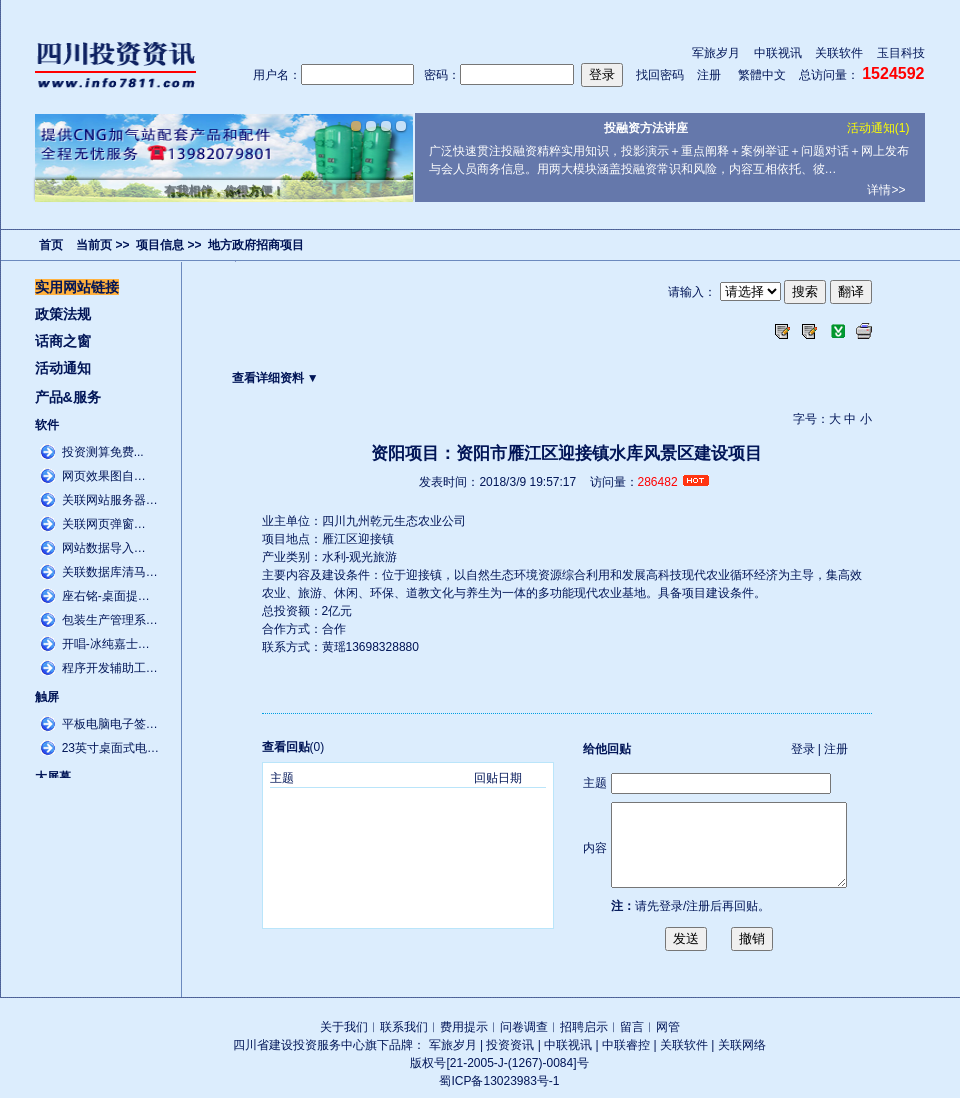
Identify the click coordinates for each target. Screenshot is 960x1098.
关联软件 (839, 53)
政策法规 (63, 314)
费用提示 (464, 1027)
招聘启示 (584, 1027)
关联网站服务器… (110, 500)
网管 (668, 1027)
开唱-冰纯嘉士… (106, 644)
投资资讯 (510, 1045)
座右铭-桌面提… (106, 596)
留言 (632, 1027)
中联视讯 (778, 53)
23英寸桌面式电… (110, 748)
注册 (709, 75)
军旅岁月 (716, 53)
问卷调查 (524, 1027)
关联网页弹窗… (104, 524)
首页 (51, 245)
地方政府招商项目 (256, 245)
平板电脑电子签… (110, 724)
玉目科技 (901, 53)
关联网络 (742, 1045)
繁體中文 (762, 75)
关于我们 (344, 1027)
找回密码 (660, 75)
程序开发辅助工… (110, 668)
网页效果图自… (104, 476)
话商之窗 (63, 341)
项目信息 (160, 245)
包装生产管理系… (110, 620)
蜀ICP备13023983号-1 (499, 1081)
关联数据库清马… (110, 572)
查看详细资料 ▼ (275, 378)
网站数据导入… (104, 548)
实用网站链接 (77, 287)
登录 (803, 749)
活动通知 (63, 368)
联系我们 (404, 1027)
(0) (293, 747)
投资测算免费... (103, 452)
